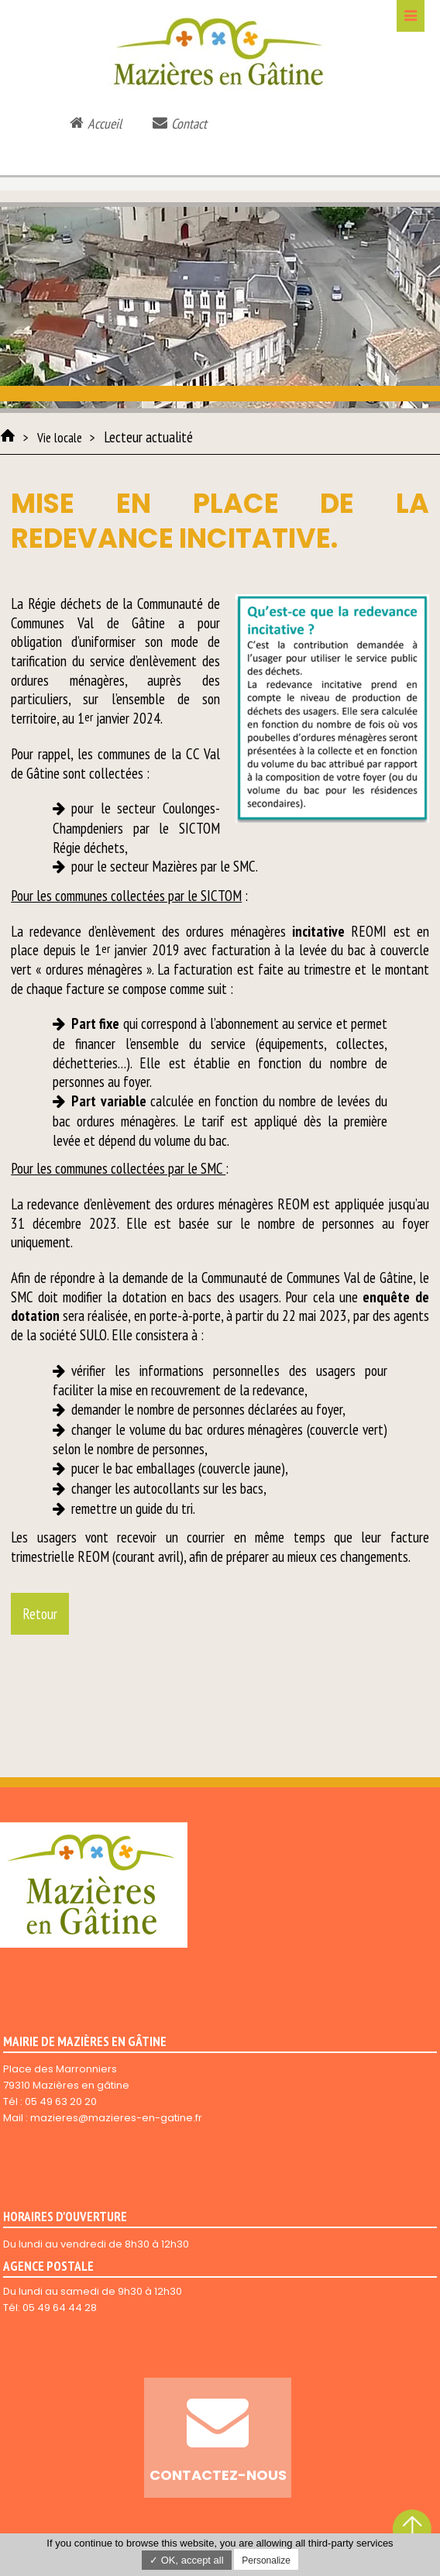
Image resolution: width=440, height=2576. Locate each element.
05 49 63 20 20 (61, 2101)
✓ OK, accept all (187, 2560)
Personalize (266, 2560)
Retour (39, 1613)
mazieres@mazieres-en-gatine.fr (116, 2117)
